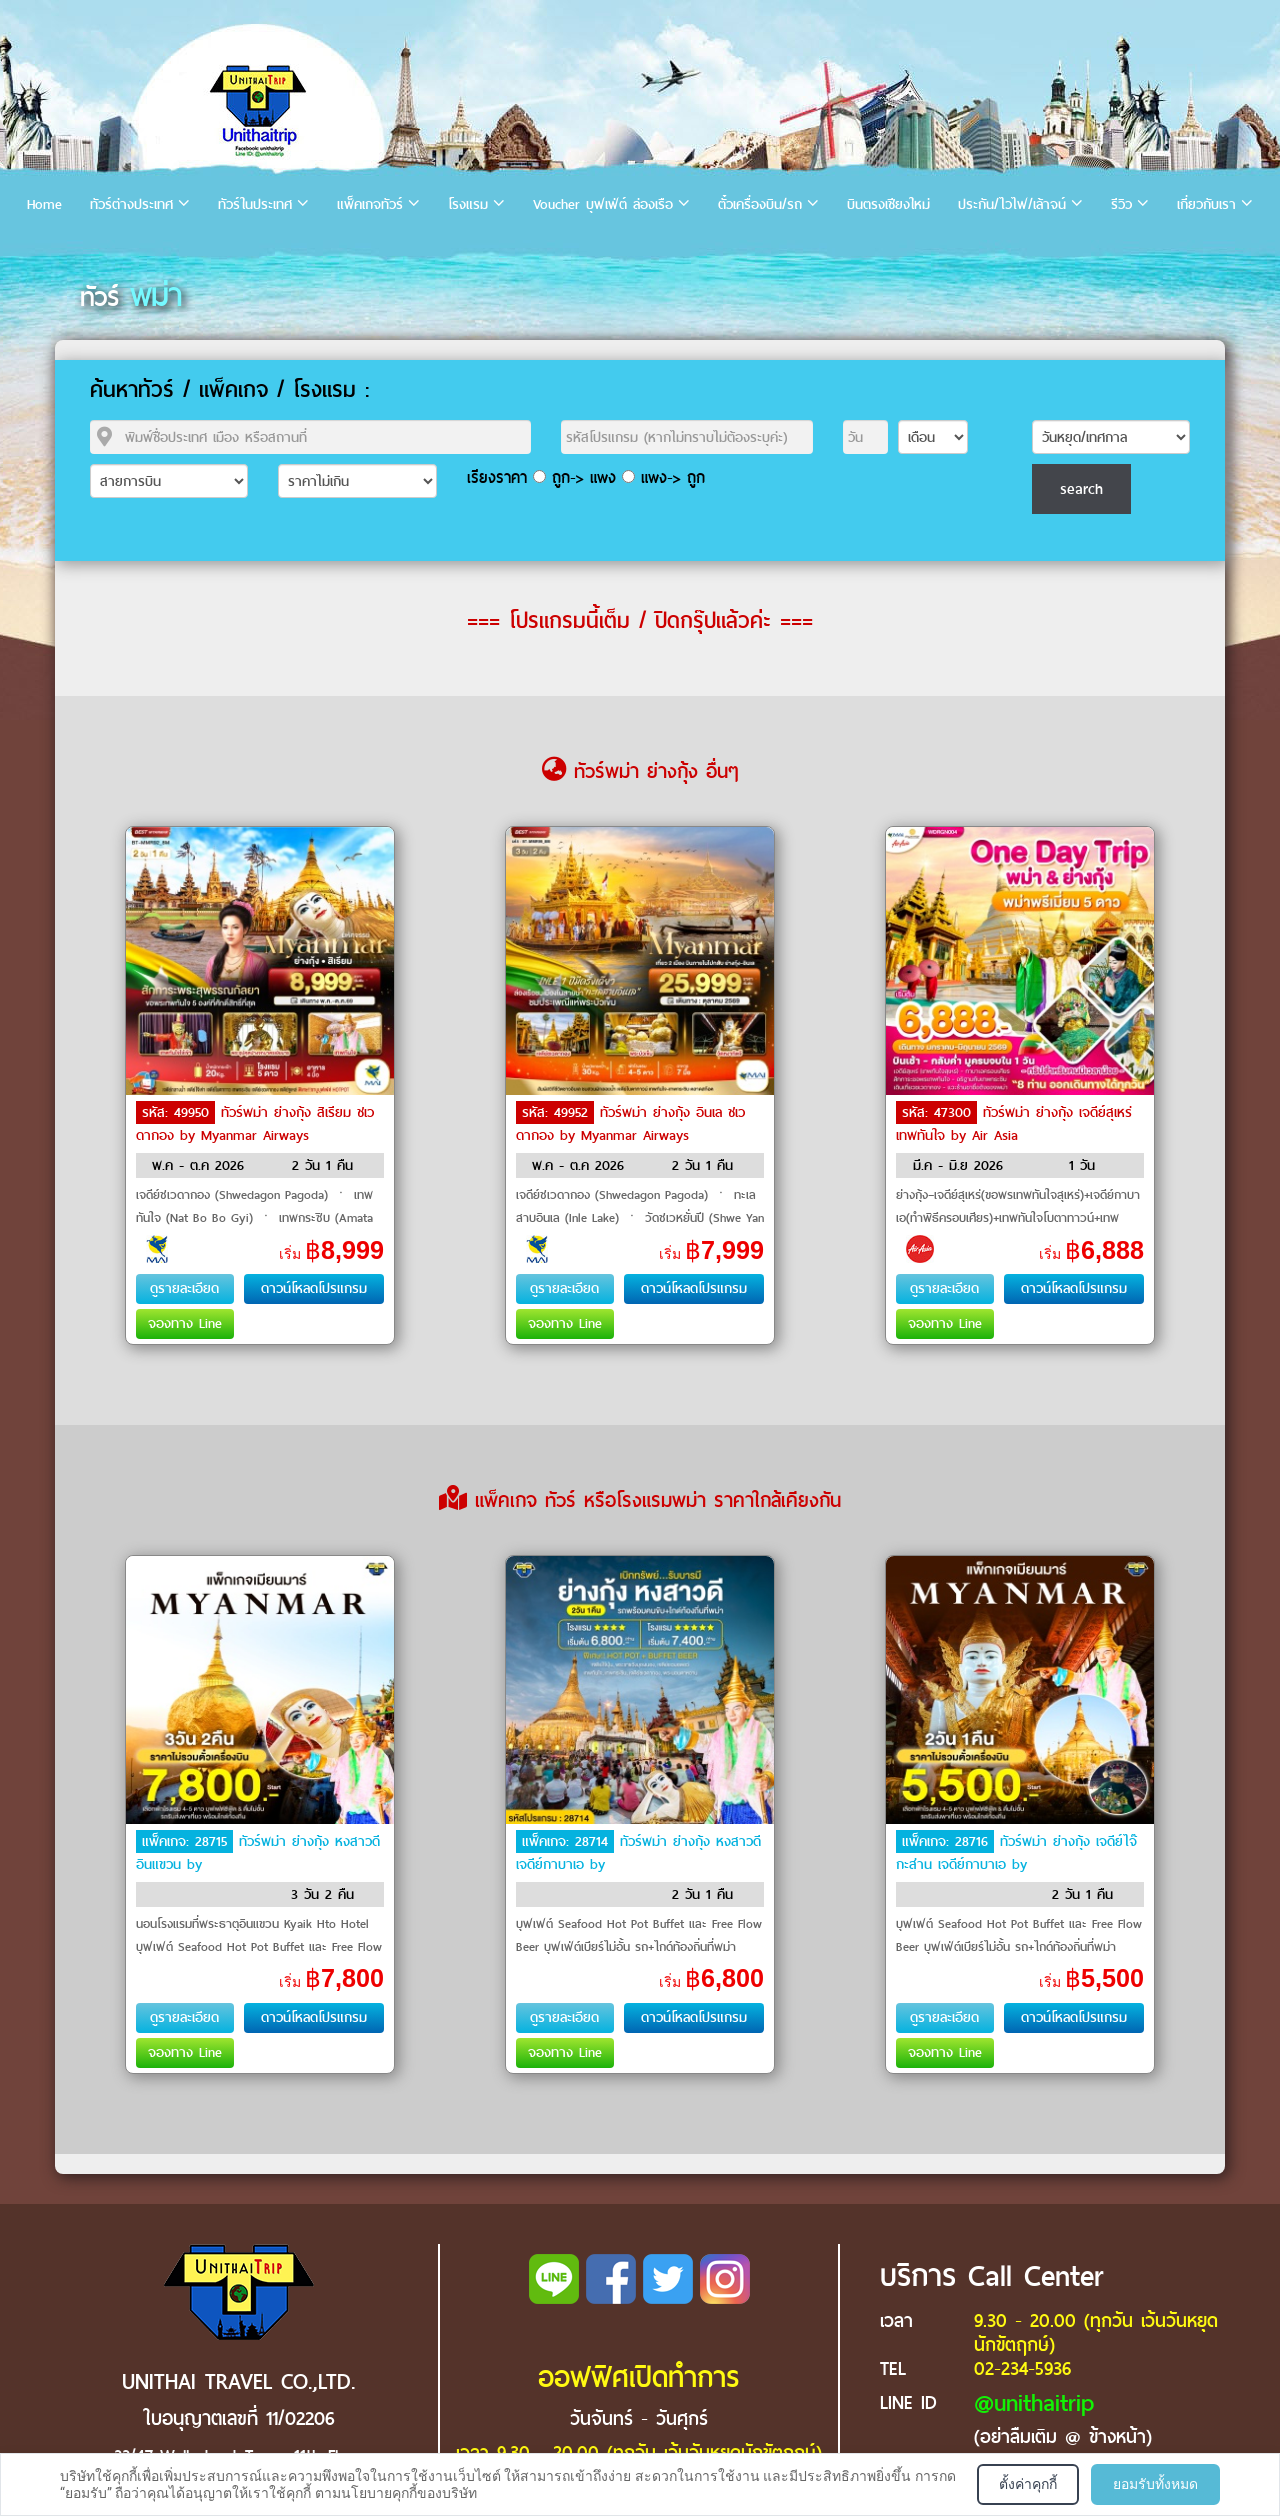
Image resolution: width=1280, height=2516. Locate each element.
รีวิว (1121, 204)
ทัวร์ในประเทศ (255, 204)
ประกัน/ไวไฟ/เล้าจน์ (1012, 204)
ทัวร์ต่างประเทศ (131, 204)
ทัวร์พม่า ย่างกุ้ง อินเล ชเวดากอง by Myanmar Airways (630, 1124)
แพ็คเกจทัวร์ (370, 204)
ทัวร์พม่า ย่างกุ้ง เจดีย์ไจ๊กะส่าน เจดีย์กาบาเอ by (1016, 1853)
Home (44, 204)
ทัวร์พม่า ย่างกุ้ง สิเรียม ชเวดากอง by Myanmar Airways (255, 1124)
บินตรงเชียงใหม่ (888, 204)
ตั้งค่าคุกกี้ (1028, 2484)
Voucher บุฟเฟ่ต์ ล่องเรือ (603, 204)
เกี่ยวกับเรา (1206, 204)
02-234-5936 (1022, 2368)
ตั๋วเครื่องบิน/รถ (760, 204)
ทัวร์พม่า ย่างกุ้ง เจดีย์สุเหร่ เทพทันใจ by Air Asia (1014, 1124)
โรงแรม (468, 204)
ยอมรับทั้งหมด (1155, 2484)
